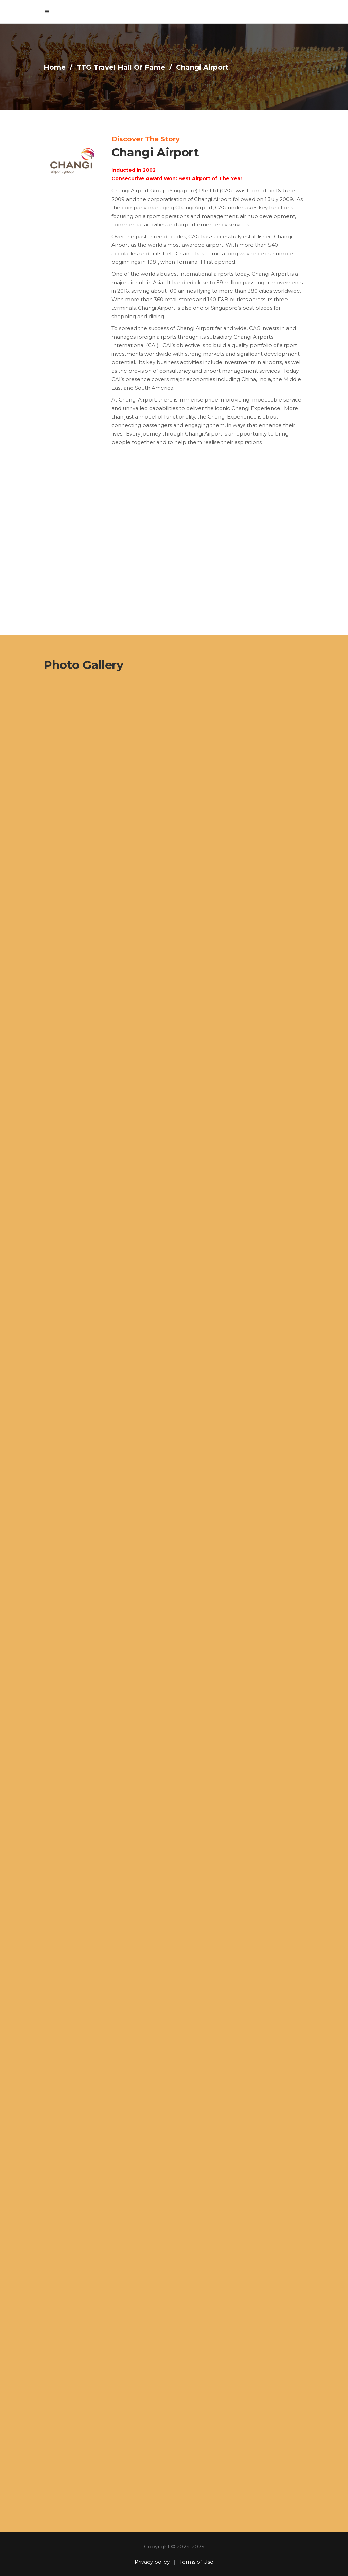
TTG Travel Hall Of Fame (120, 67)
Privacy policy (152, 2562)
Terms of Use (196, 2562)
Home (55, 67)
